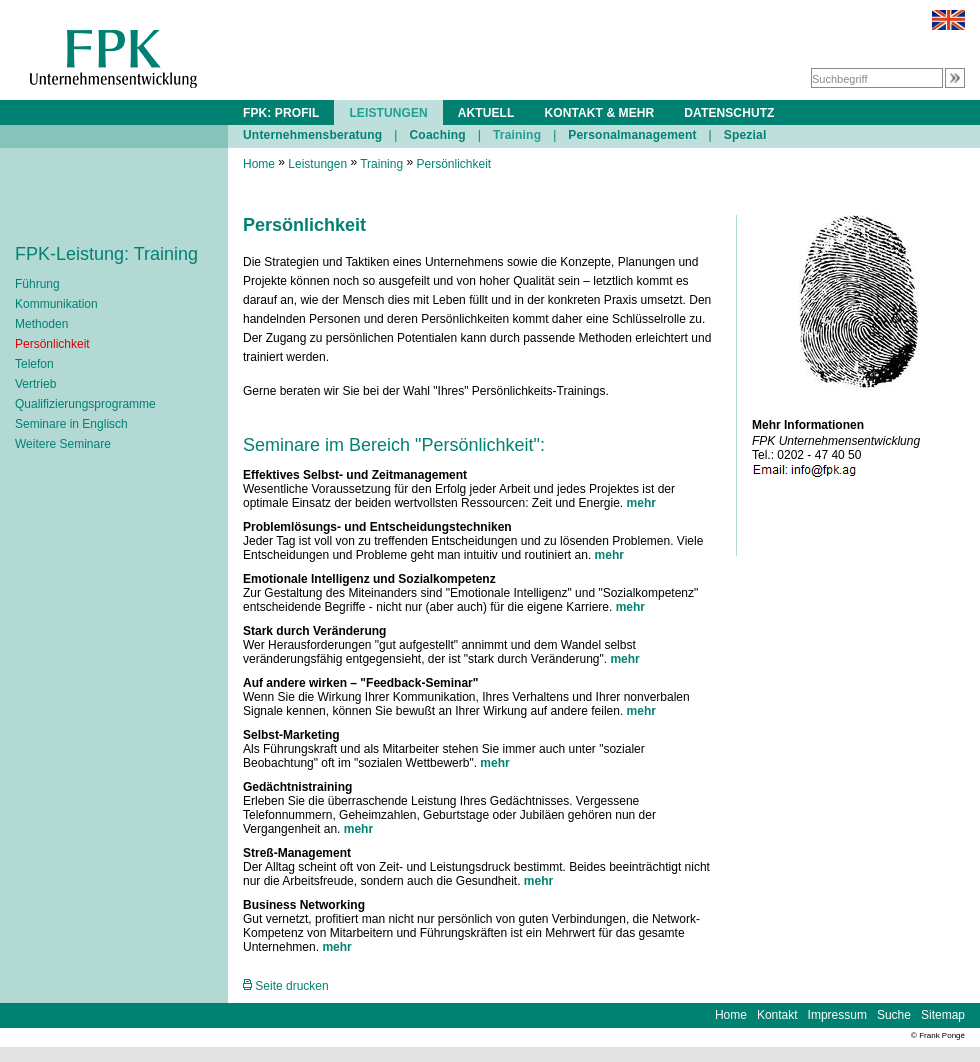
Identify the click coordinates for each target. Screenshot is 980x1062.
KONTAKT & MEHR (599, 113)
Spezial (745, 135)
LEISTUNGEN (388, 113)
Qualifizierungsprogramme (85, 404)
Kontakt (777, 1015)
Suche (894, 1015)
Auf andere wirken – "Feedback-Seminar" (360, 683)
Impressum (837, 1015)
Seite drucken (286, 986)
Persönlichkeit (52, 344)
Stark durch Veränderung (314, 631)
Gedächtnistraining (297, 787)
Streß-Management (297, 853)
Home (259, 164)
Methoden (41, 324)
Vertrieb (35, 384)
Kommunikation (56, 304)
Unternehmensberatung (312, 135)
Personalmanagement (632, 135)
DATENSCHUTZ (729, 113)
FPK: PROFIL (281, 113)
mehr (641, 503)
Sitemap (943, 1015)
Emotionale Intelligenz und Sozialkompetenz (369, 579)
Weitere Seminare (63, 444)
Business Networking (304, 905)
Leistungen (317, 164)
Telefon (34, 364)
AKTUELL (486, 113)
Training (517, 135)
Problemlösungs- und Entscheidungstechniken (377, 527)
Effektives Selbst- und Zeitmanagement (355, 475)
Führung (37, 284)
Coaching (437, 135)
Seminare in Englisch (71, 424)
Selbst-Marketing (291, 735)
